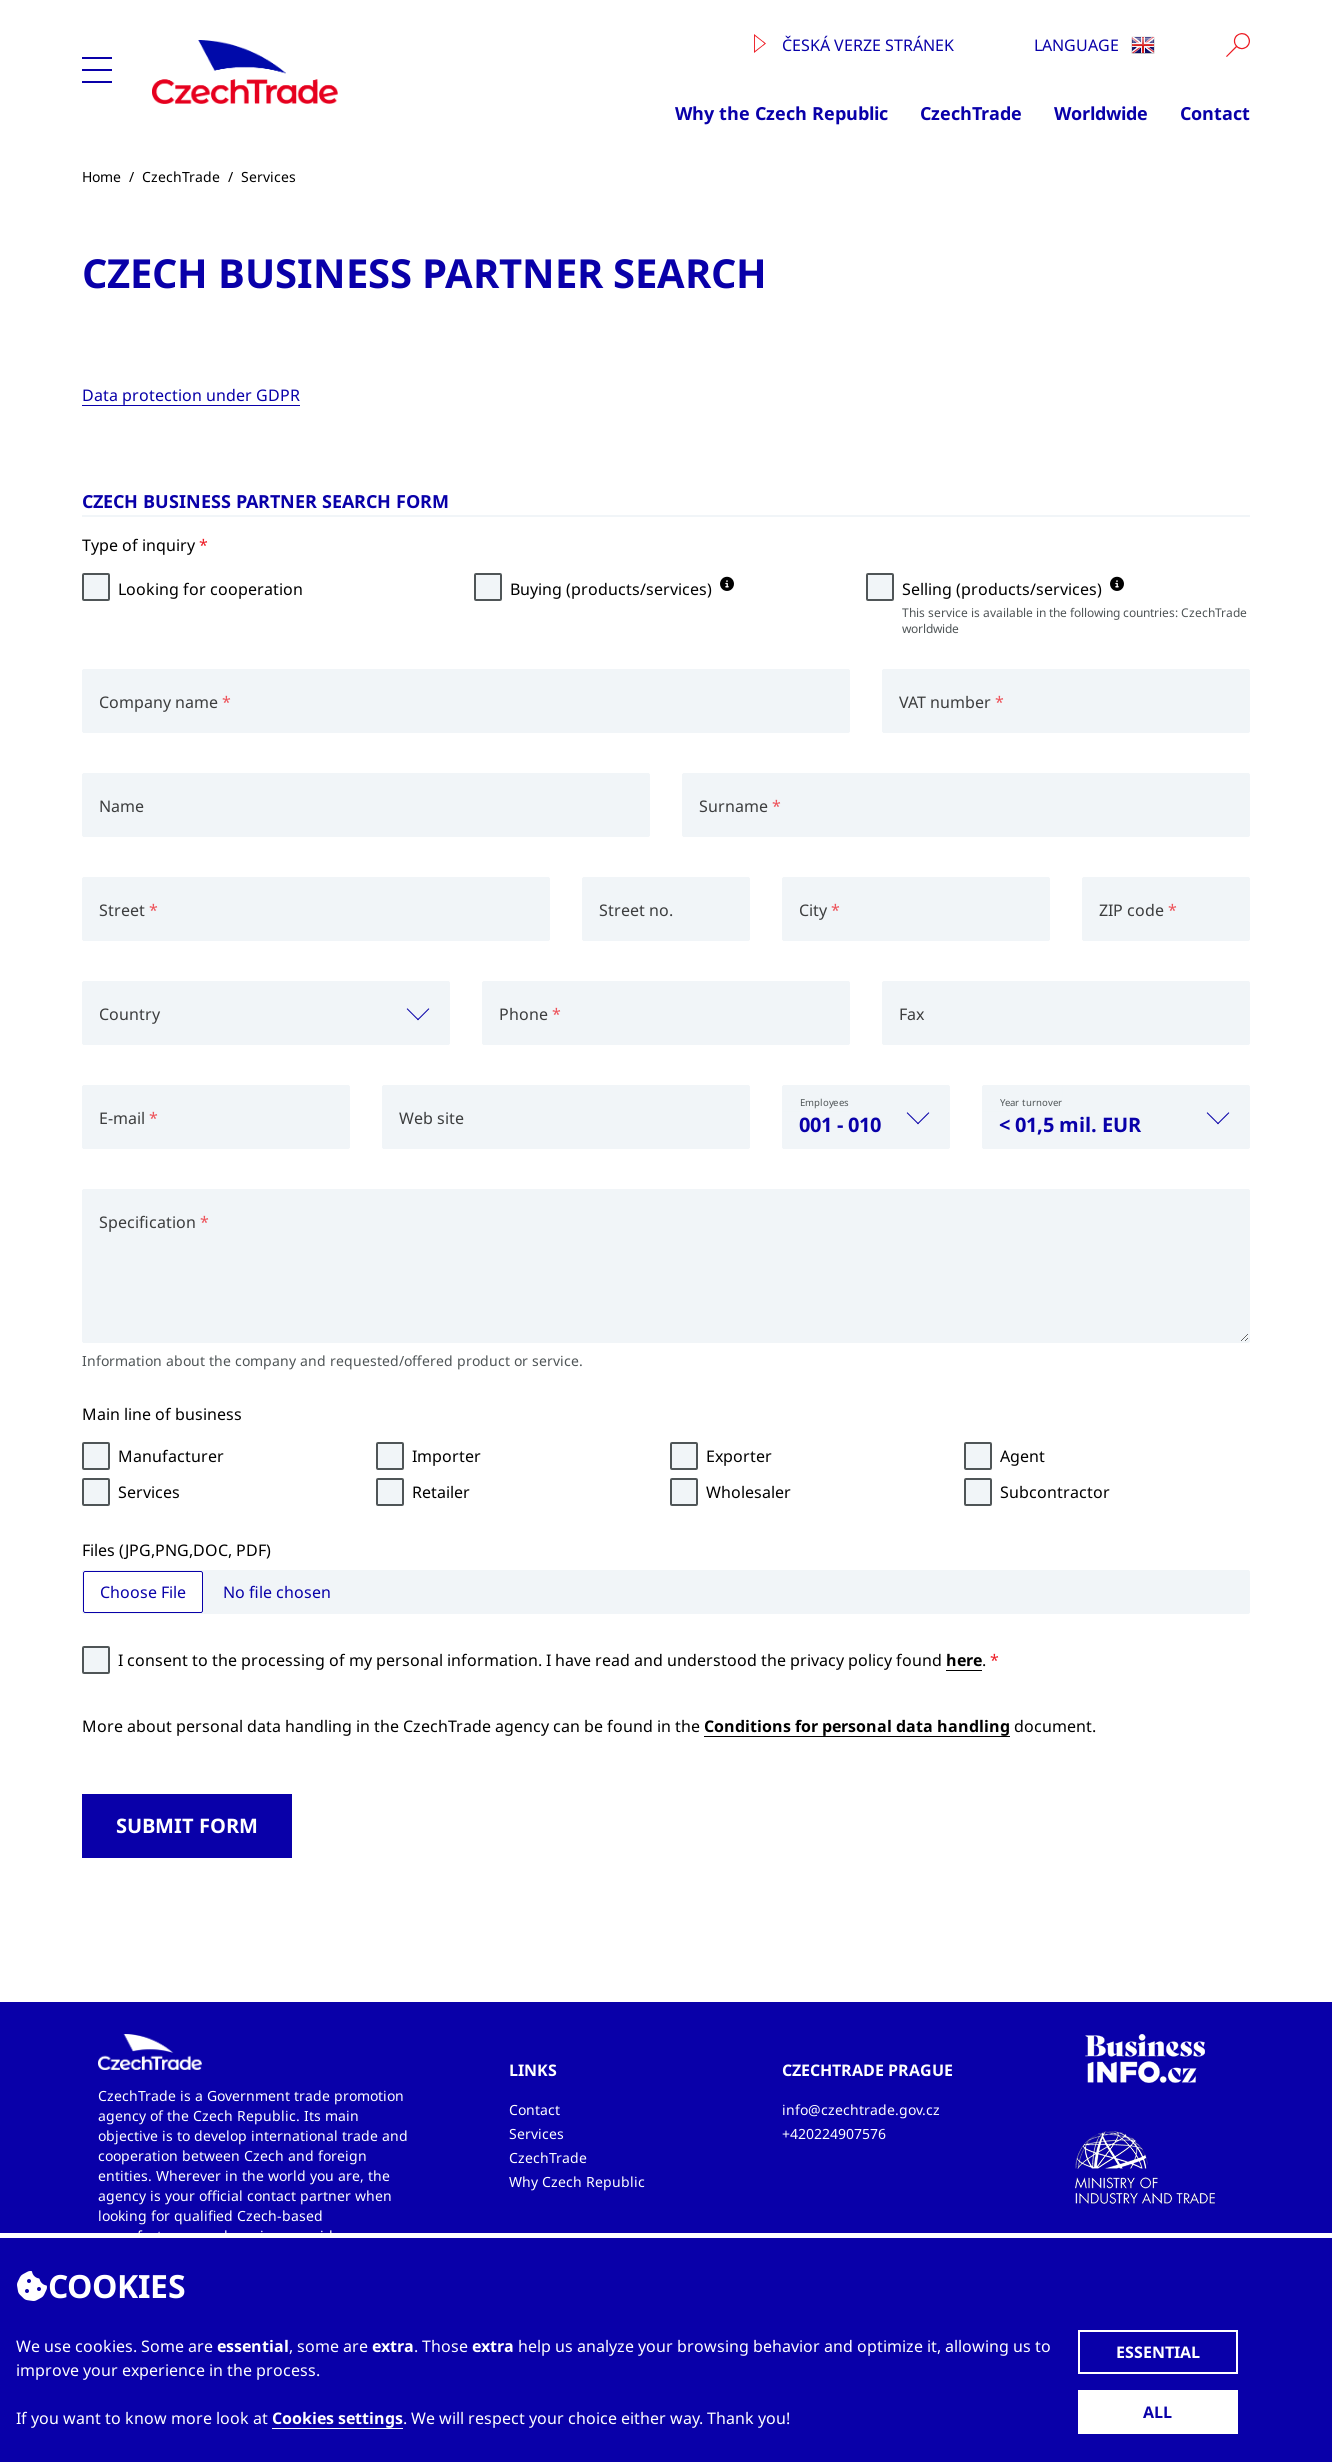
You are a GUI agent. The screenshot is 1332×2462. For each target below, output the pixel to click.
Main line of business (162, 1414)
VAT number (951, 702)
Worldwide (1101, 113)
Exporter (739, 1456)
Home (101, 176)
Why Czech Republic (577, 2181)
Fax (911, 1014)
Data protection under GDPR (191, 395)
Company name (165, 702)
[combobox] (266, 1013)
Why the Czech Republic (781, 113)
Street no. (636, 910)
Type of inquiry (145, 545)
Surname (740, 806)
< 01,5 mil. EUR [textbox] (1070, 1124)
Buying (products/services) (622, 589)
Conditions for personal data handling (857, 1726)
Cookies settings (337, 2418)
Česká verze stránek (854, 45)
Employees (824, 1102)
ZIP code (1138, 910)
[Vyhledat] (1238, 45)
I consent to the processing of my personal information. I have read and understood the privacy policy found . (558, 1660)
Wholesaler (748, 1492)
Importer (446, 1456)
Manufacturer (171, 1456)
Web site (431, 1118)
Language (1094, 45)
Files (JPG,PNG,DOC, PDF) (176, 1550)
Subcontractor (1055, 1492)
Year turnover (1031, 1102)
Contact (1215, 113)
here (964, 1660)
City (819, 910)
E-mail (128, 1118)
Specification (154, 1222)
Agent (1022, 1456)
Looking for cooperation (210, 589)
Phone (530, 1014)
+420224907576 (834, 2133)
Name (121, 806)
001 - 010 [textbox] (840, 1124)
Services (268, 176)
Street (128, 910)
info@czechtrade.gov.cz (861, 2109)
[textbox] (266, 1013)
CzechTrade (971, 113)
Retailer (441, 1492)
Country (129, 1014)
